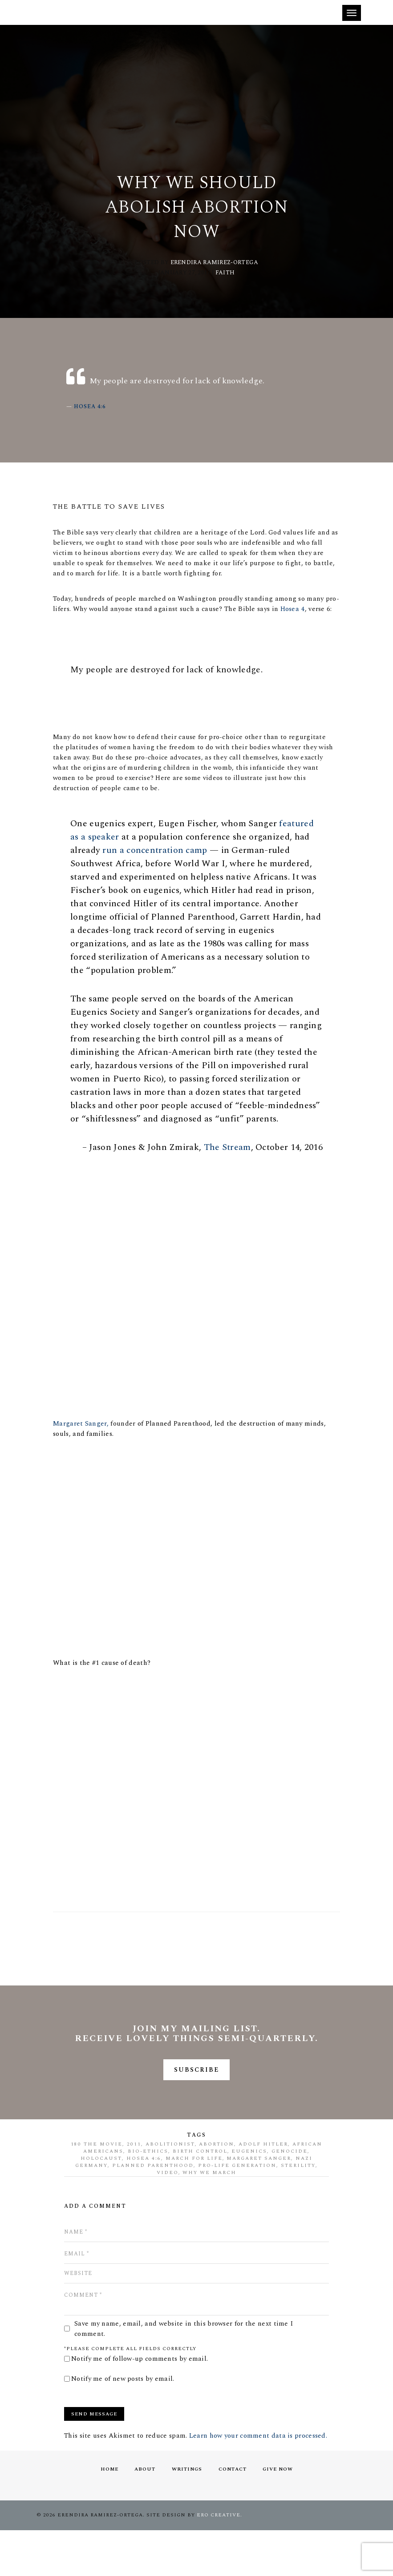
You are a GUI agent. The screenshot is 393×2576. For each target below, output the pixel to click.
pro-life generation (237, 2210)
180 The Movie (96, 2189)
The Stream (223, 1182)
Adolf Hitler (263, 2189)
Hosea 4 (308, 616)
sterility (298, 2210)
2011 (134, 2189)
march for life (193, 2203)
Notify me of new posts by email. (122, 2424)
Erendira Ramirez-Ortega (214, 265)
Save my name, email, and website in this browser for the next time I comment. (183, 2374)
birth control (200, 2196)
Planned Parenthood (153, 2210)
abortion (216, 2189)
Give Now (280, 2514)
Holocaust (101, 2203)
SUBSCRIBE (196, 2113)
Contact (233, 2514)
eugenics (249, 2196)
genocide (290, 2196)
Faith (225, 275)
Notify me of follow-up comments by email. (139, 2404)
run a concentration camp (158, 871)
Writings (186, 2514)
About (144, 2514)
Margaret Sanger (259, 2203)
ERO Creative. (219, 2560)
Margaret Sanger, (83, 1461)
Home (107, 2514)
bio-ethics (148, 2196)
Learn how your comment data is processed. (258, 2481)
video (167, 2218)
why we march (210, 2218)
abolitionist (170, 2189)
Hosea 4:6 (92, 410)
